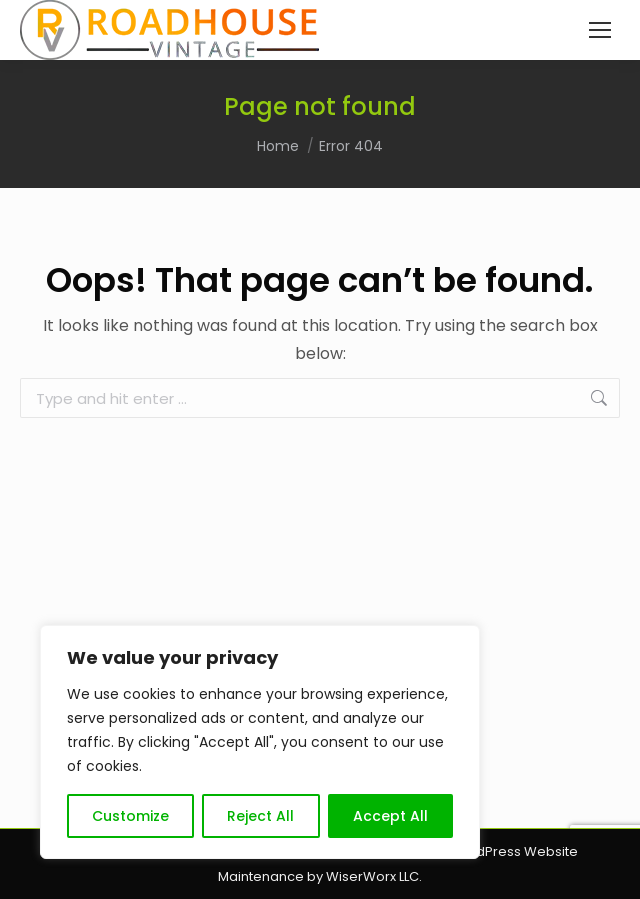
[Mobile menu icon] (600, 30)
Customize (130, 816)
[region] (260, 742)
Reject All (260, 816)
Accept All (390, 816)
